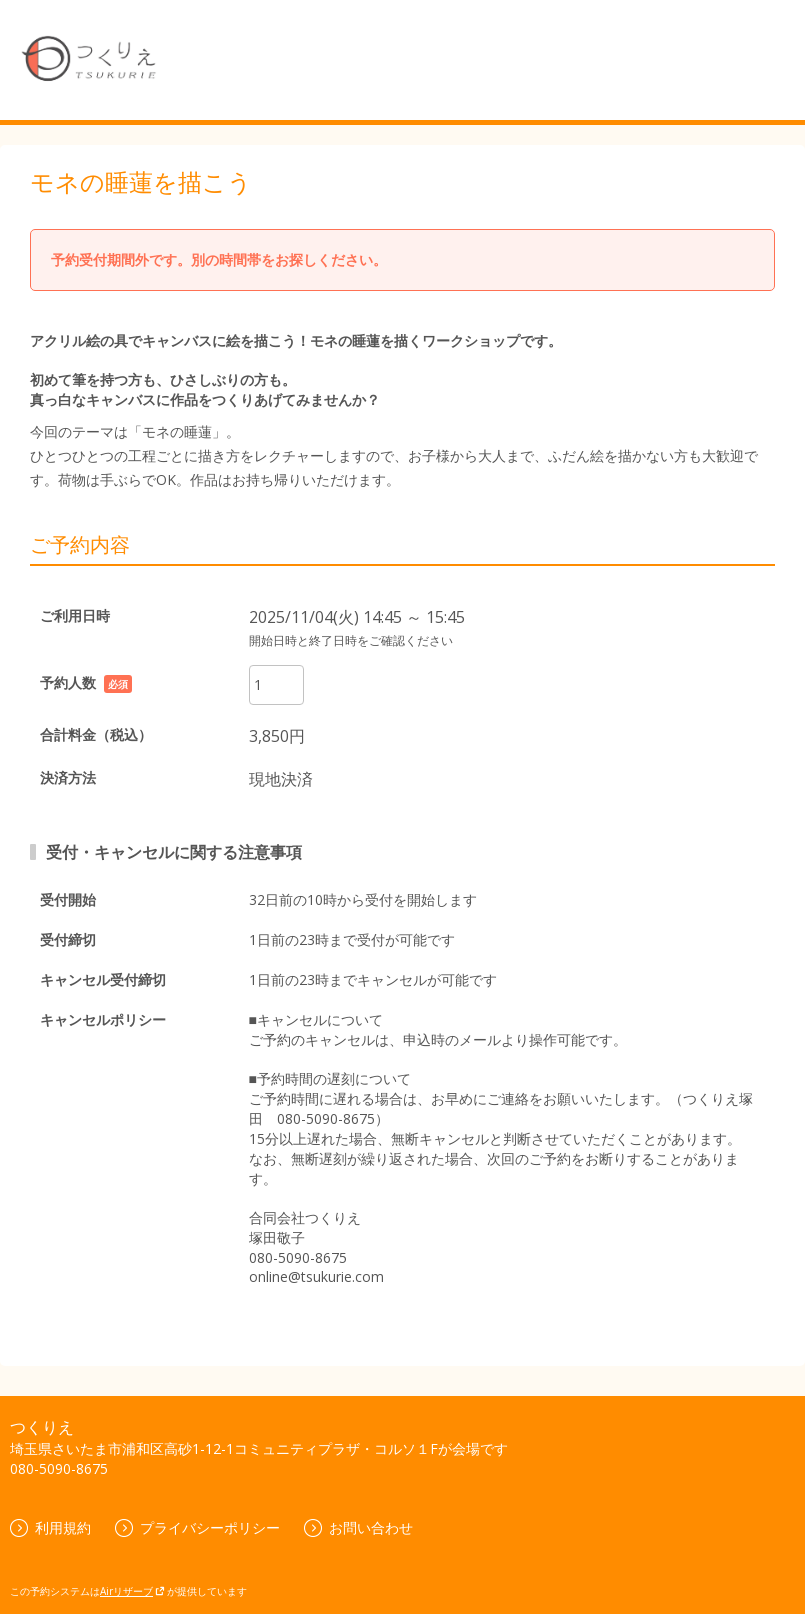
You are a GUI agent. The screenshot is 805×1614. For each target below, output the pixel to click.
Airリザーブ (132, 1591)
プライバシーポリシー (197, 1527)
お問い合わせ (358, 1527)
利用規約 (50, 1527)
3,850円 (277, 736)
